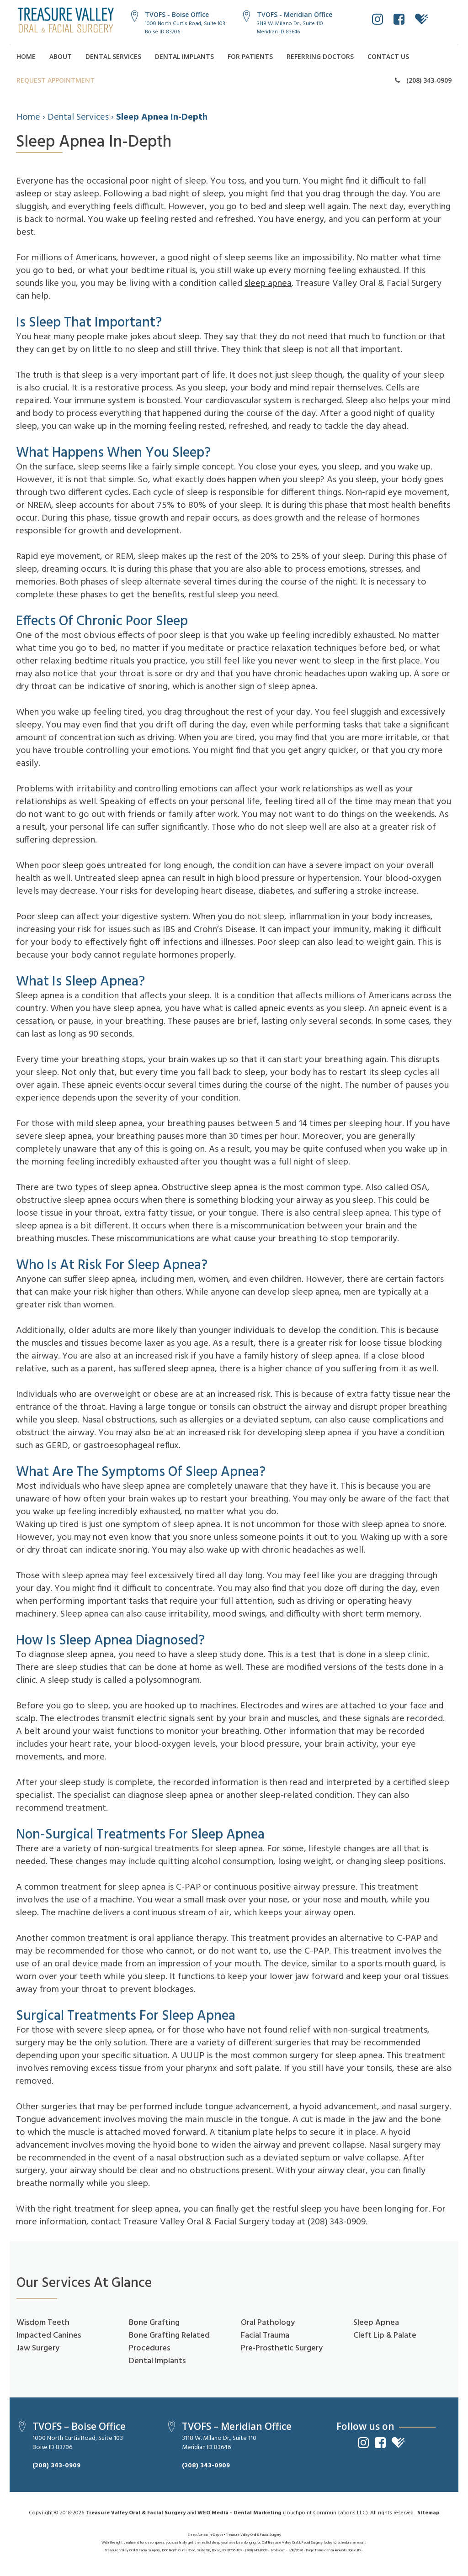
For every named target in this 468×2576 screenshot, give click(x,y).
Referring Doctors (320, 56)
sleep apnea (268, 283)
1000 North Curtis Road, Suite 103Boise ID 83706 (185, 27)
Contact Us (388, 56)
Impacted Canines (48, 2335)
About (60, 56)
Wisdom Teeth (42, 2322)
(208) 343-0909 (423, 80)
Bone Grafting (154, 2322)
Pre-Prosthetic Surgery (282, 2348)
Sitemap (428, 2513)
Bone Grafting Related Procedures (169, 2342)
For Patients (250, 56)
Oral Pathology (268, 2322)
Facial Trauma (265, 2335)
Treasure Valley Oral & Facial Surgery (135, 2513)
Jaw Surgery (37, 2348)
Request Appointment (55, 80)
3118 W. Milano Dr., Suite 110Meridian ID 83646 (290, 27)
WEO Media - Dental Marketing (239, 2513)
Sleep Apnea (376, 2322)
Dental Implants (184, 56)
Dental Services (113, 56)
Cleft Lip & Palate (384, 2335)
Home (26, 56)
